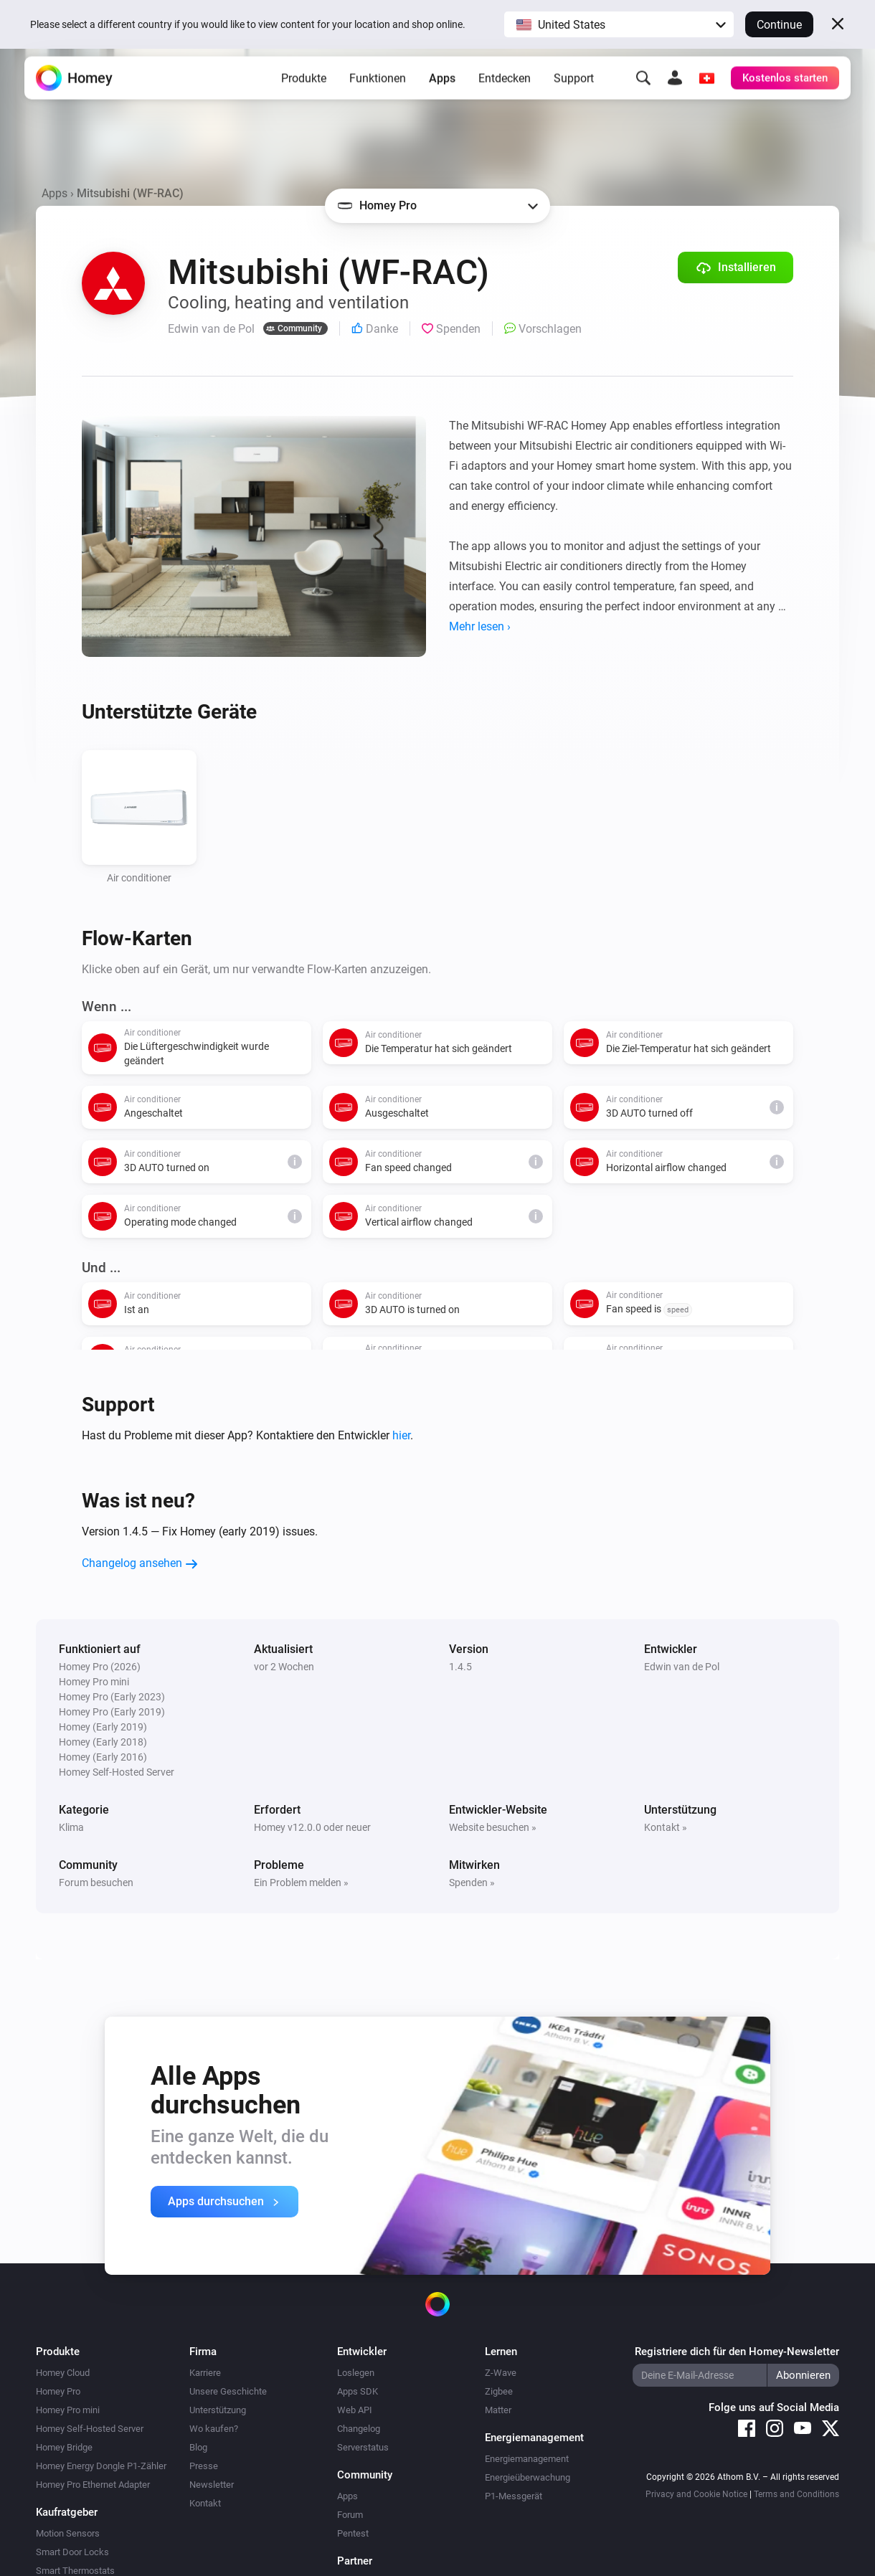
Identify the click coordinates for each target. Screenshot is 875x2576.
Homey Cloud (63, 2372)
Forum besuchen (96, 1882)
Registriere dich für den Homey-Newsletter (737, 2351)
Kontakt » (665, 1827)
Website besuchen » (492, 1827)
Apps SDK (357, 2391)
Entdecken (504, 93)
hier (401, 1435)
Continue (779, 25)
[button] (619, 24)
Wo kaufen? (213, 2428)
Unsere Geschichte (228, 2391)
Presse (203, 2466)
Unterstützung (217, 2410)
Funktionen (377, 93)
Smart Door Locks (72, 2552)
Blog (198, 2447)
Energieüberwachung (527, 2477)
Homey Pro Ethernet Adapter (93, 2484)
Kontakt (205, 2503)
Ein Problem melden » (301, 1882)
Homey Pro (58, 2391)
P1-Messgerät (513, 2496)
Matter (498, 2410)
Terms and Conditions (796, 2494)
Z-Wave (500, 2372)
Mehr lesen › (480, 626)
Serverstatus (363, 2447)
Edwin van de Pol (681, 1666)
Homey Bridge (64, 2447)
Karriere (205, 2372)
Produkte (303, 93)
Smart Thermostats (75, 2570)
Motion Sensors (68, 2533)
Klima (71, 1827)
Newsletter (211, 2484)
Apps (442, 93)
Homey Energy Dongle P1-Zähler (101, 2466)
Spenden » (472, 1882)
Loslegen (355, 2372)
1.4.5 (460, 1666)
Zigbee (499, 2391)
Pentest (353, 2533)
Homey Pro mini (68, 2410)
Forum (350, 2514)
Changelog (358, 2428)
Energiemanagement (527, 2458)
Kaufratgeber (67, 2512)
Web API (354, 2410)
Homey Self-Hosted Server (89, 2428)
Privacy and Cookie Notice (696, 2494)
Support (574, 93)
